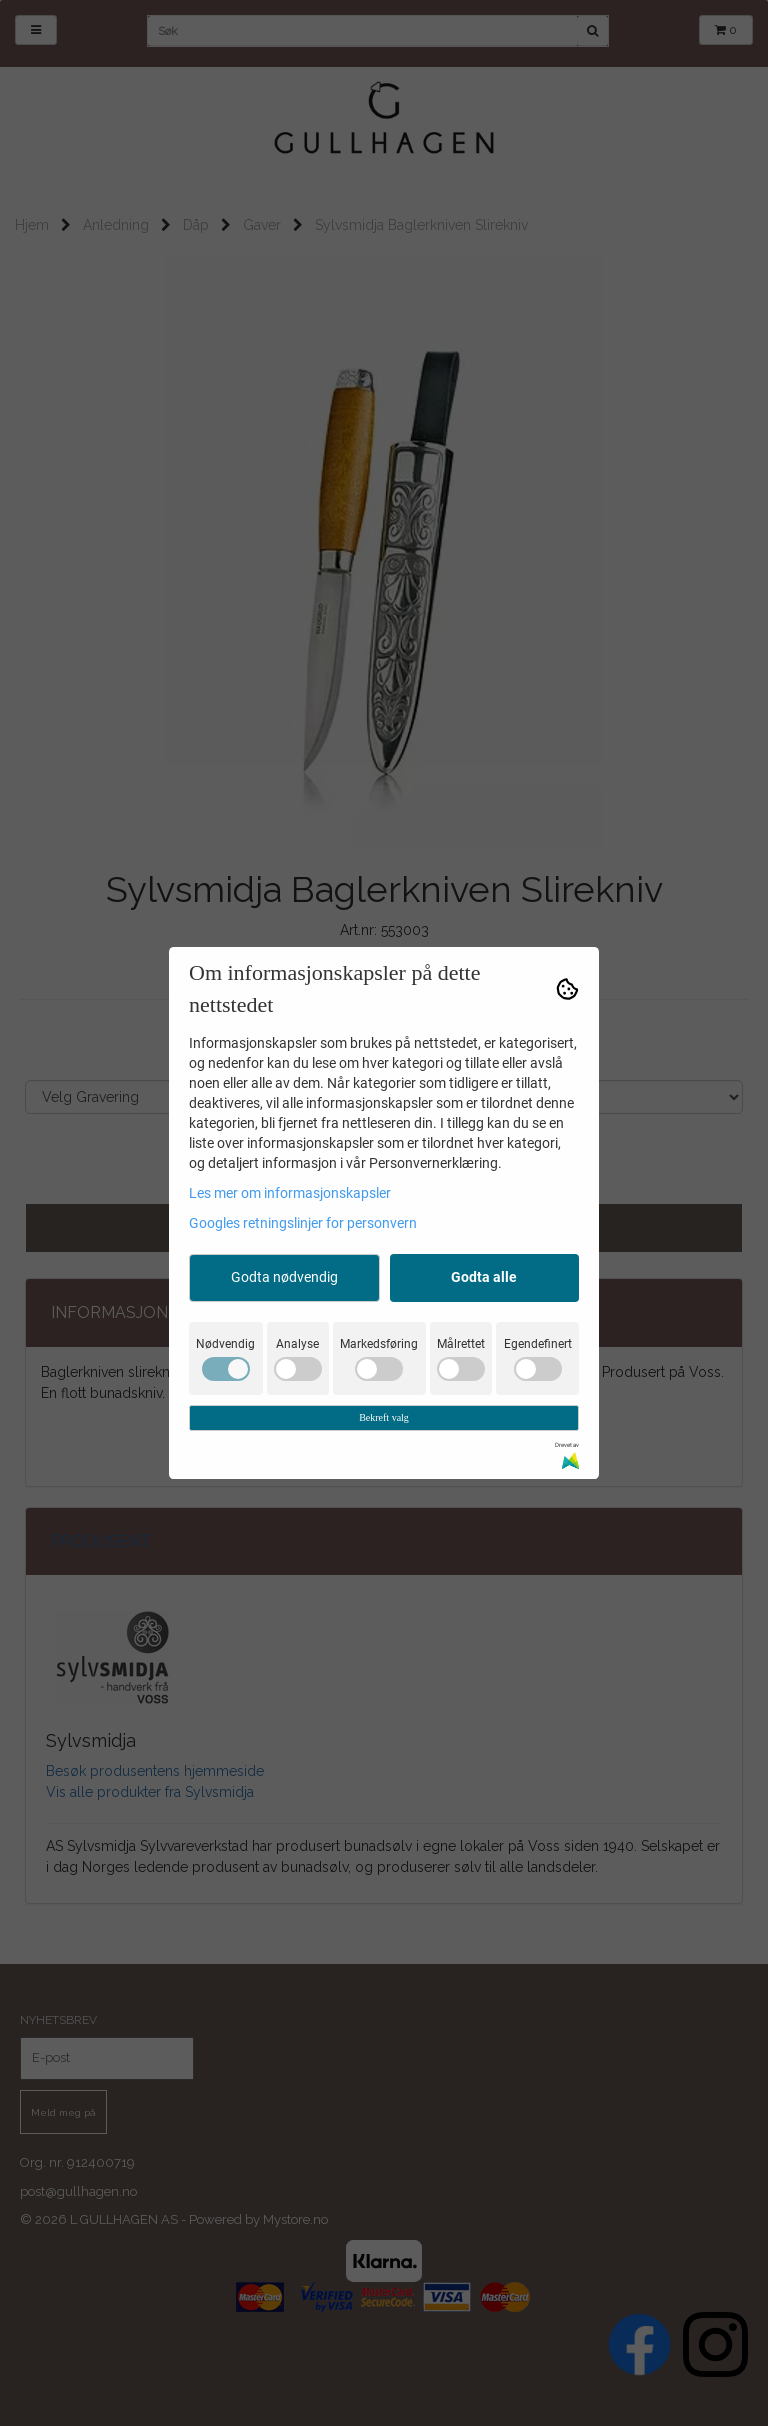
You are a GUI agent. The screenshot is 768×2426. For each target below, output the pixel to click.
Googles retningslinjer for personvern (303, 1223)
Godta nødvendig (284, 1277)
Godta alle (484, 1277)
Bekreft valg (384, 1417)
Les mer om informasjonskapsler (290, 1193)
